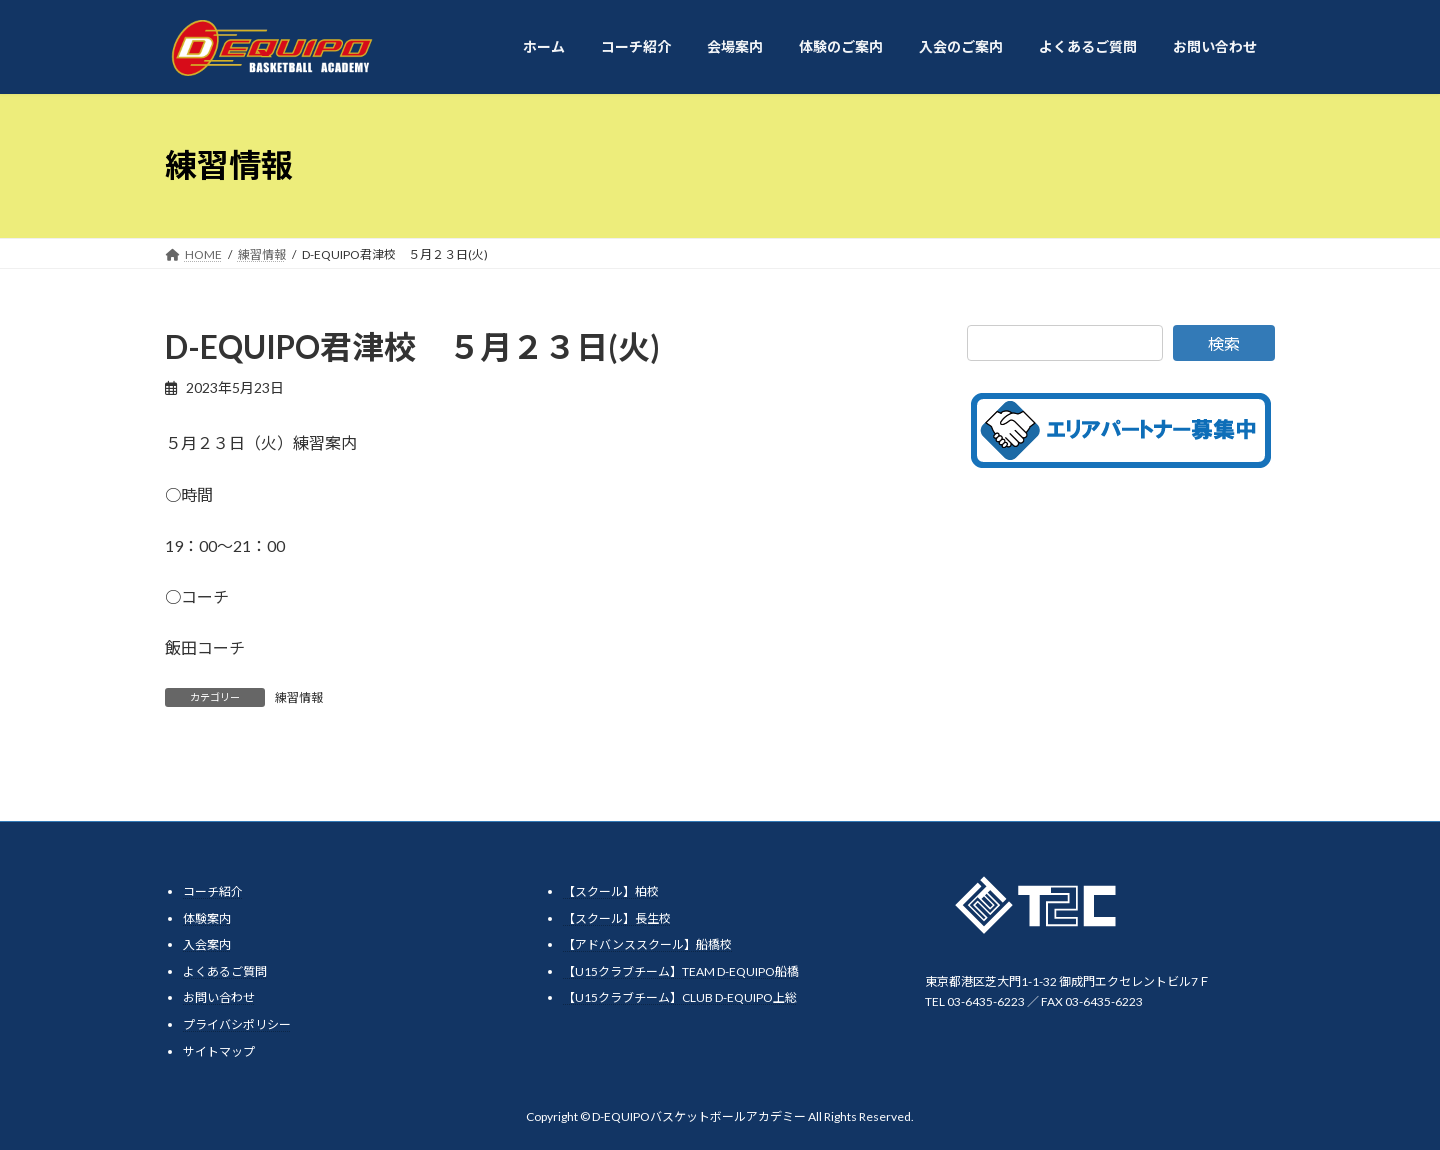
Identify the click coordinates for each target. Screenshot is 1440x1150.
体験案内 (207, 917)
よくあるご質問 (225, 970)
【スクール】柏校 (611, 891)
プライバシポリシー (237, 1023)
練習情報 (299, 697)
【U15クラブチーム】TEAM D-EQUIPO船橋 (681, 970)
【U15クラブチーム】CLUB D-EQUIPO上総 (680, 997)
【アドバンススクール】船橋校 (647, 944)
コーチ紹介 (213, 891)
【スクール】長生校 (617, 917)
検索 (1224, 343)
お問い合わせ (219, 997)
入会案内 (207, 944)
